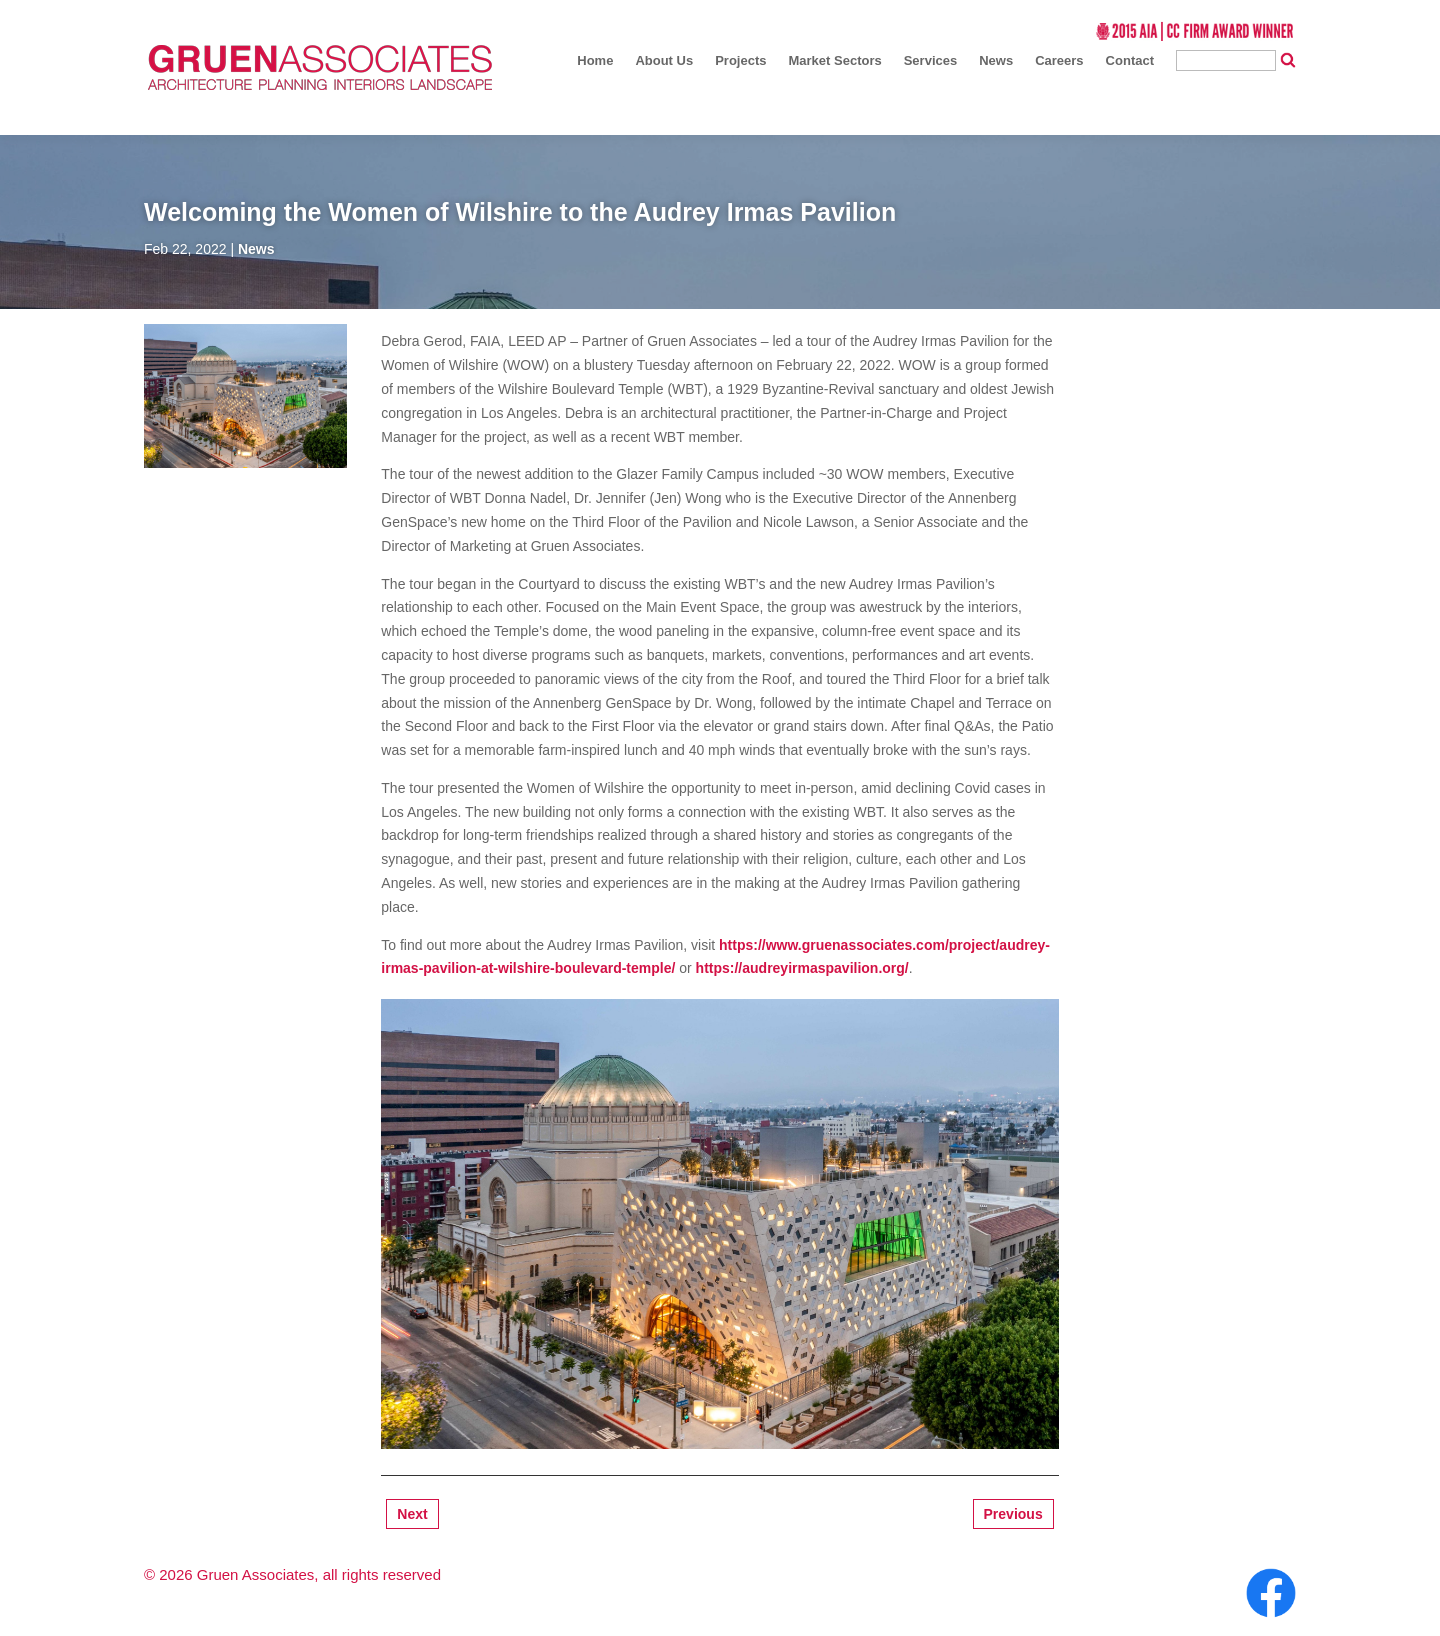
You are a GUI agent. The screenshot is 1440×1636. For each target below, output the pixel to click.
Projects (740, 60)
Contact (1130, 60)
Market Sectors (834, 60)
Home (595, 60)
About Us (664, 60)
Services (931, 60)
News (996, 60)
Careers (1059, 60)
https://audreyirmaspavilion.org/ (802, 968)
